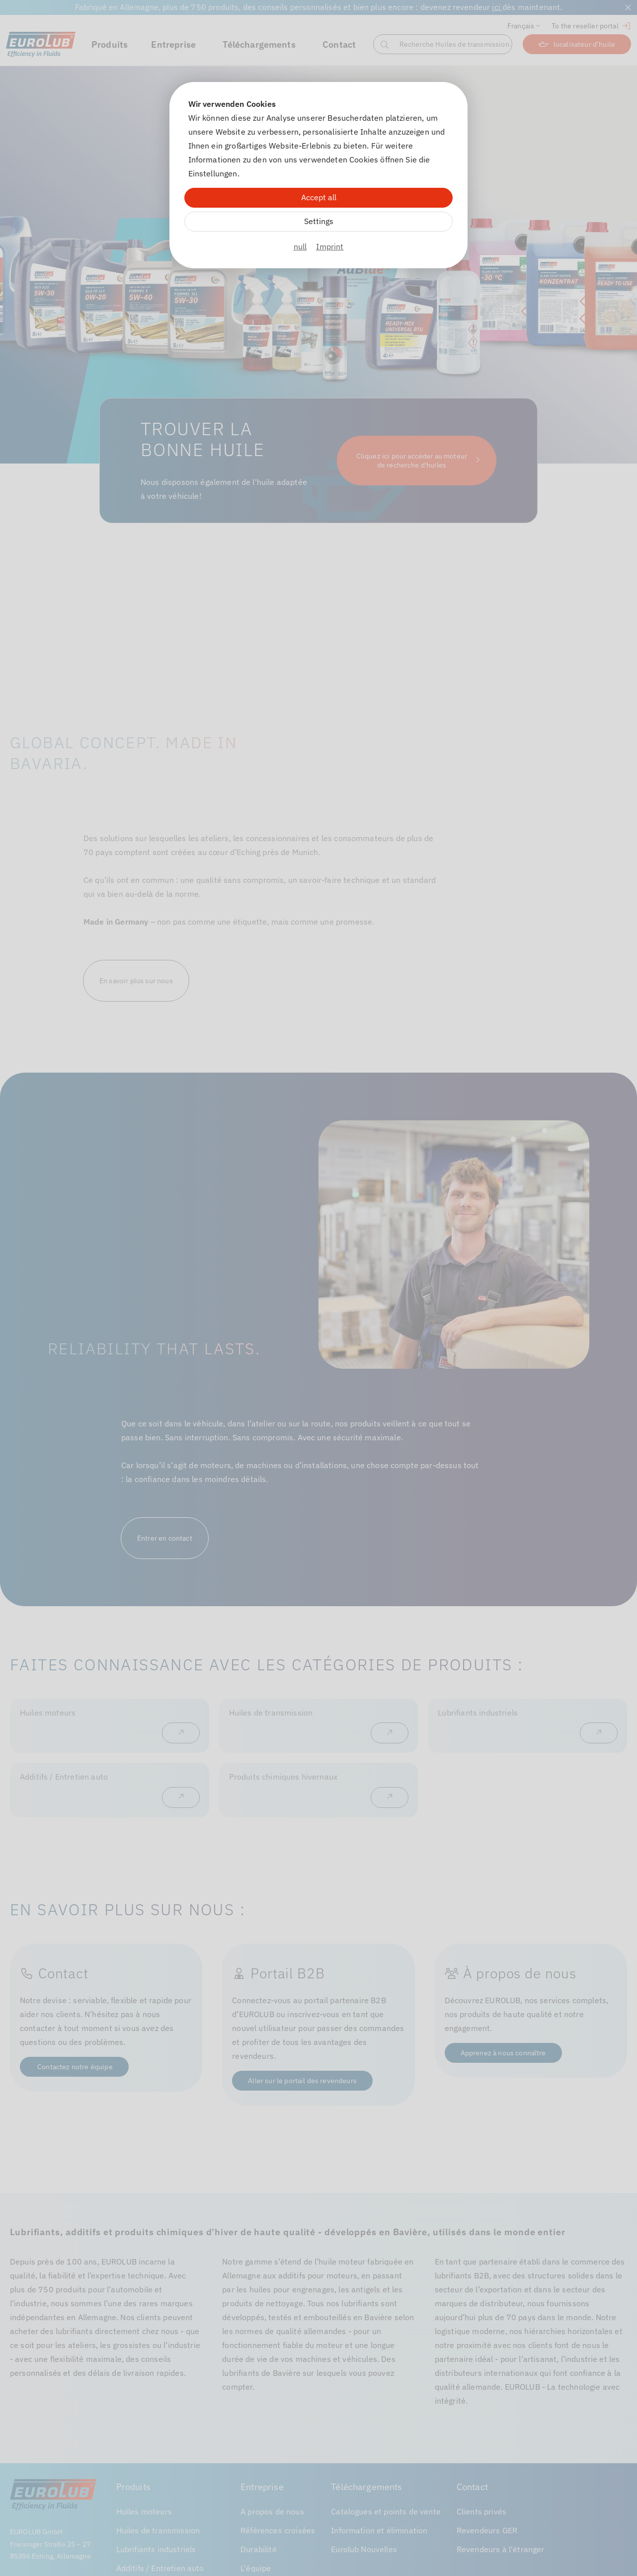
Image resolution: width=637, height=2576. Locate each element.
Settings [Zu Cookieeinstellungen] (318, 221)
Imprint (329, 246)
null (300, 246)
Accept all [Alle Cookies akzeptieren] (318, 197)
